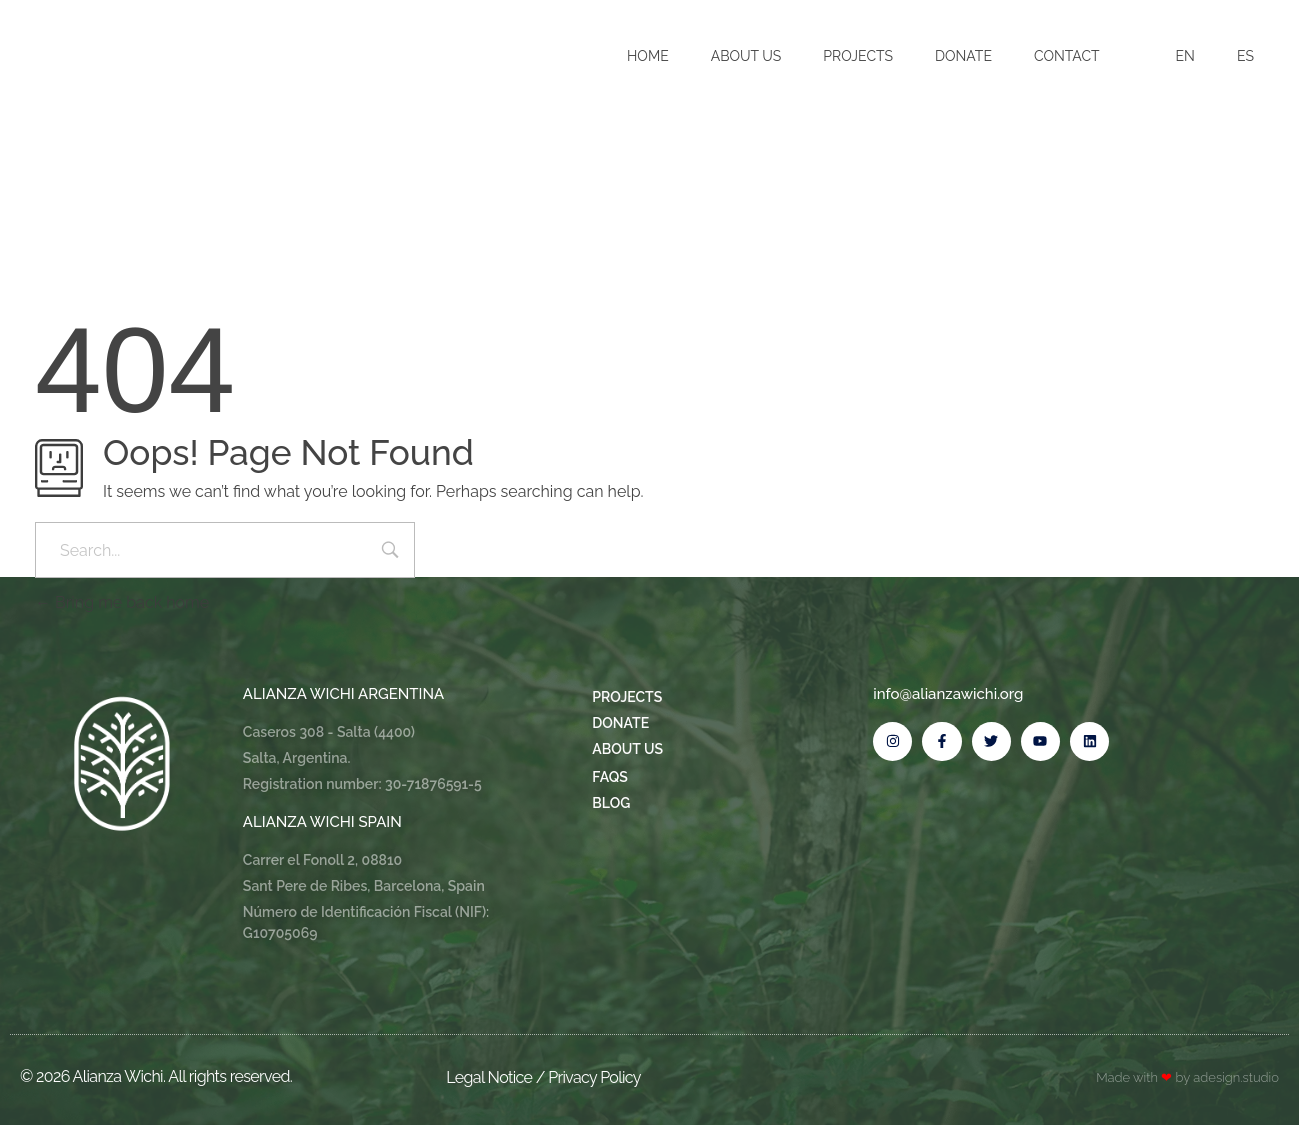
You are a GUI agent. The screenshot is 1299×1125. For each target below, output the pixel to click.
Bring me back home (122, 602)
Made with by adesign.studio (1187, 1077)
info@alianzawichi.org (948, 694)
